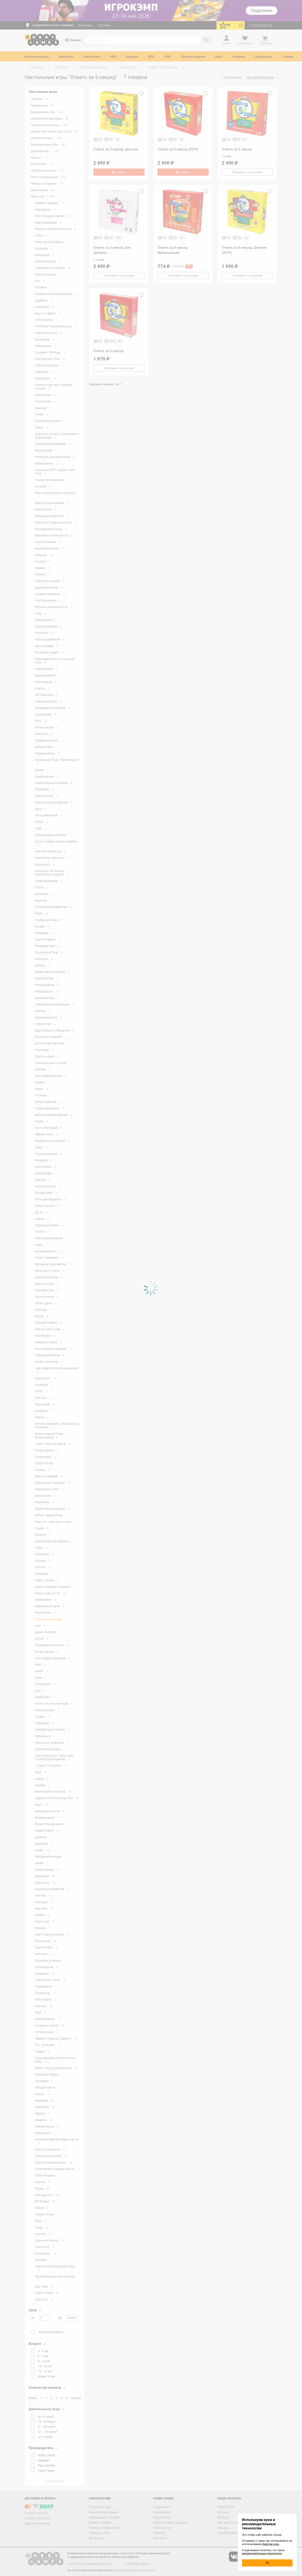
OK (267, 2562)
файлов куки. (271, 2544)
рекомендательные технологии (262, 2553)
